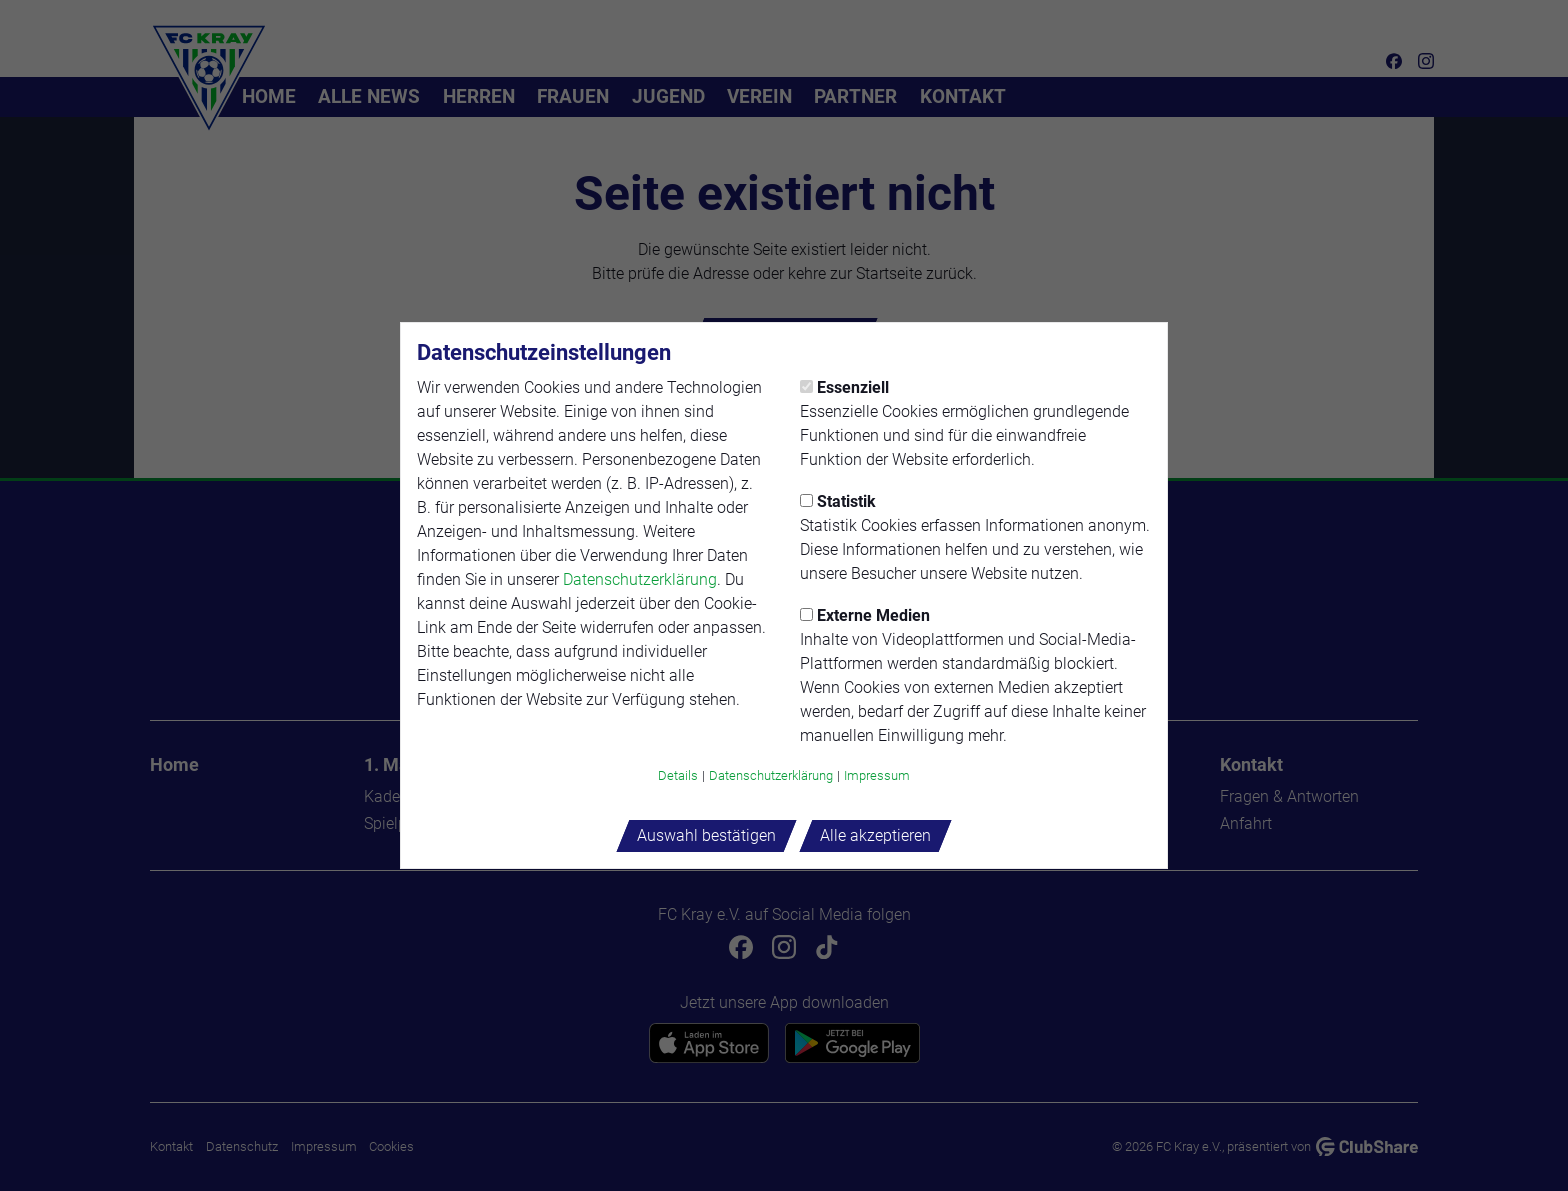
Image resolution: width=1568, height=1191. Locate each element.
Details (678, 775)
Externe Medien (865, 615)
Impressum (877, 775)
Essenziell (844, 387)
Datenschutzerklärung (640, 579)
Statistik (838, 501)
